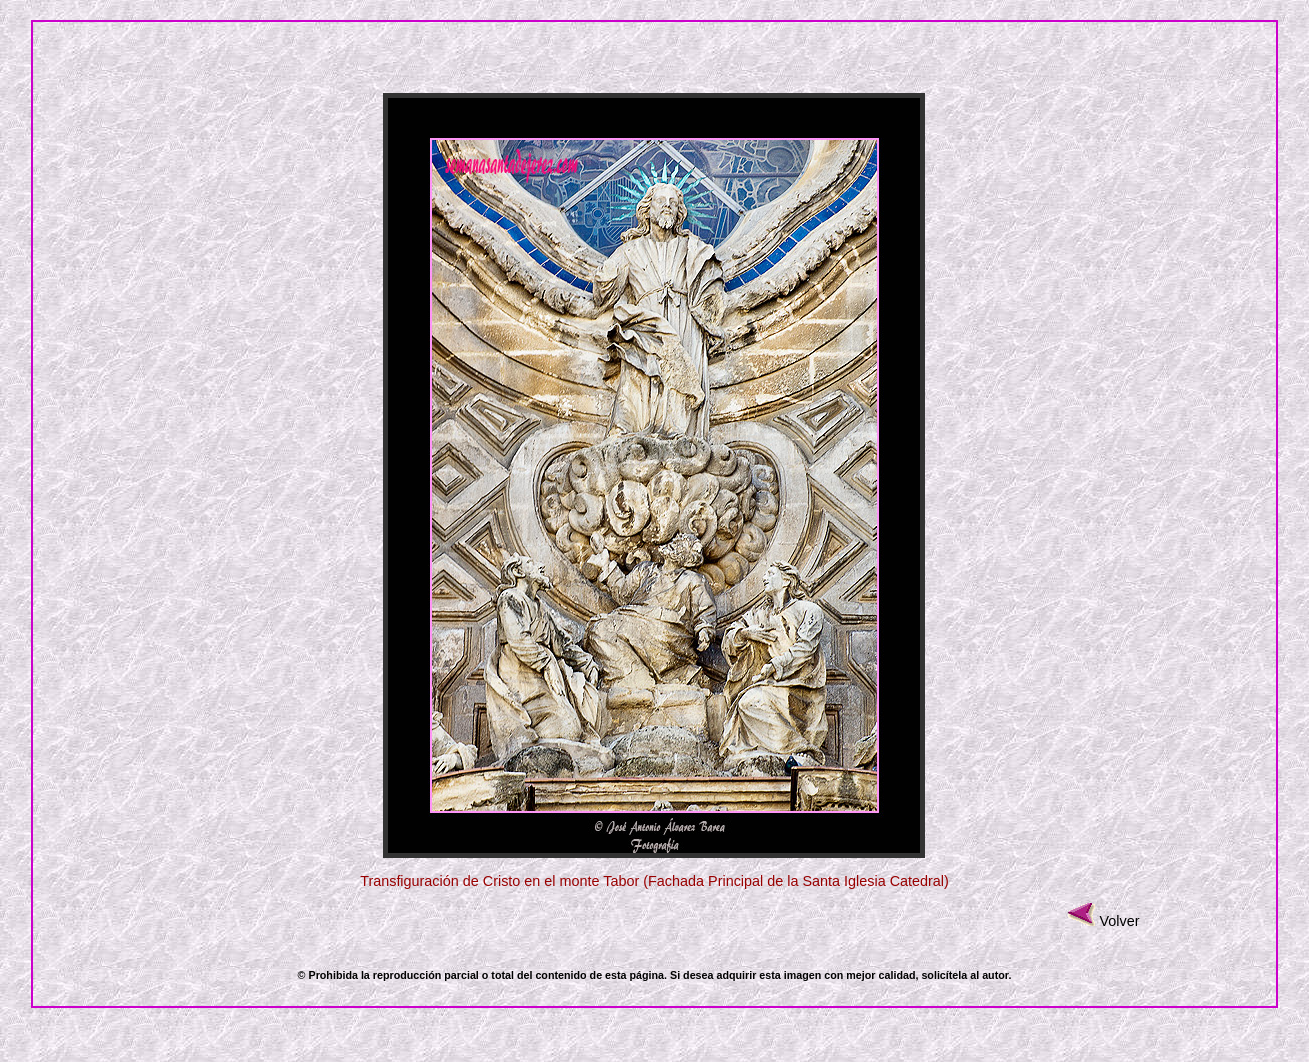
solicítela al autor (964, 975)
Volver (1119, 921)
